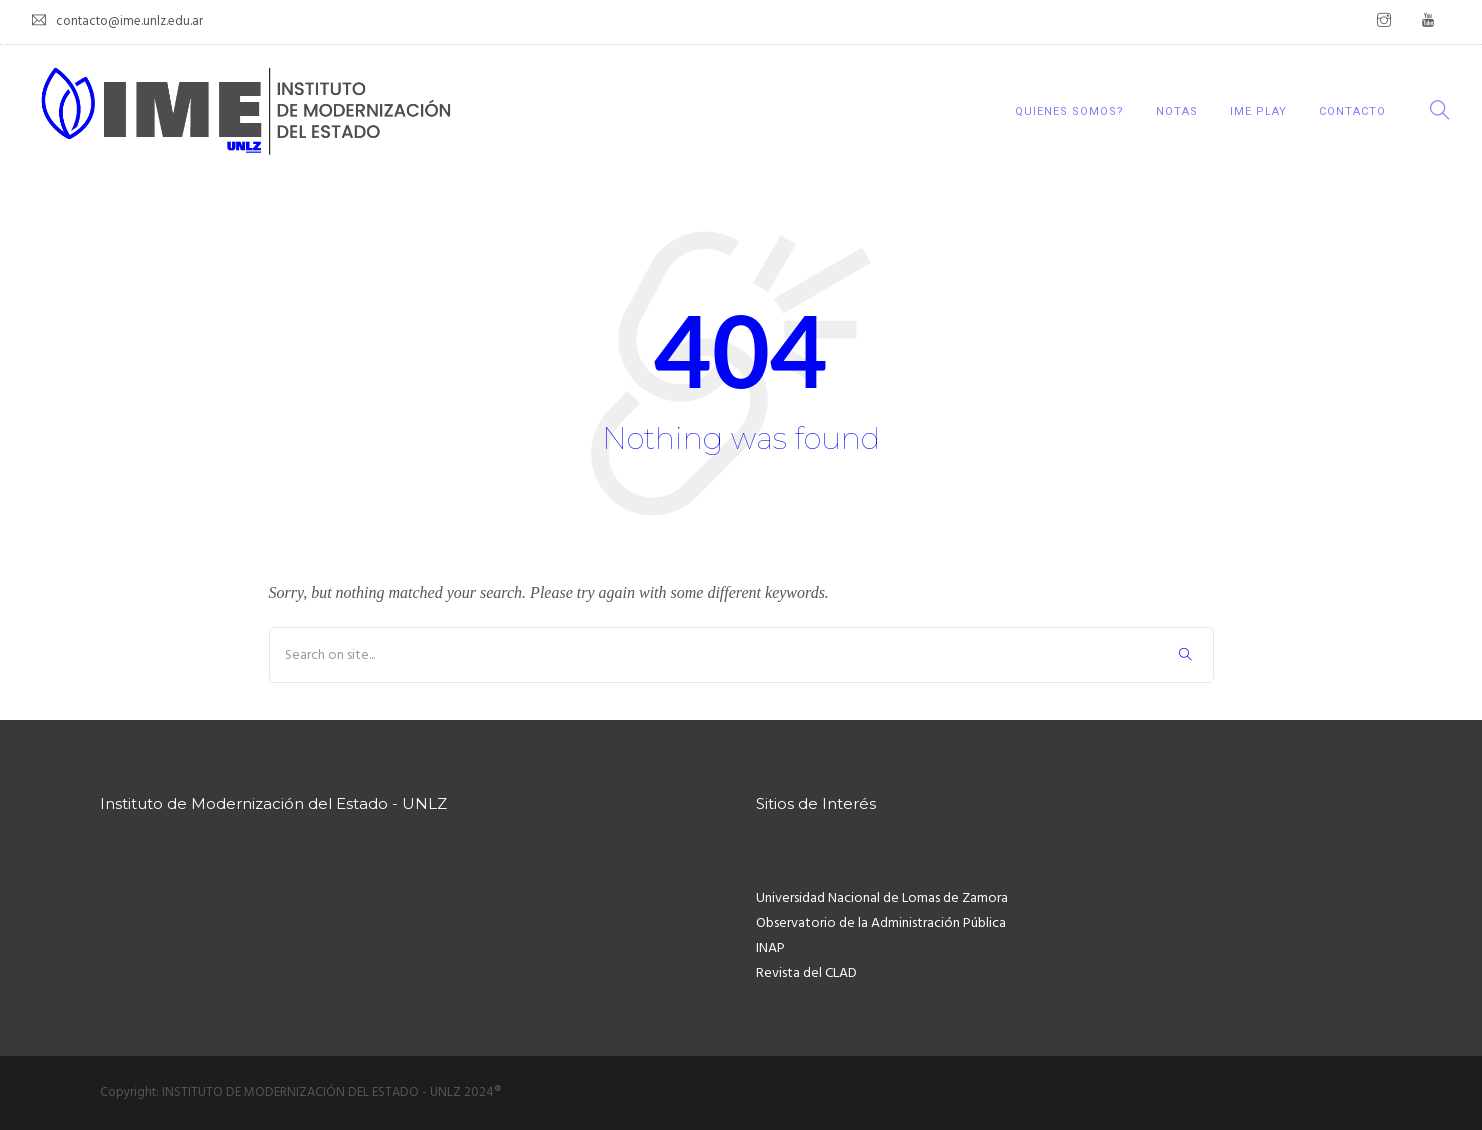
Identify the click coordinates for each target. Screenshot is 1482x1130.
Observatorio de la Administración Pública (881, 923)
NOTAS (1177, 111)
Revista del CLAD (806, 973)
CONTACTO (1352, 111)
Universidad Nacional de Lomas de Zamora (882, 898)
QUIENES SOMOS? (1069, 111)
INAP (770, 948)
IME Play (1258, 111)
